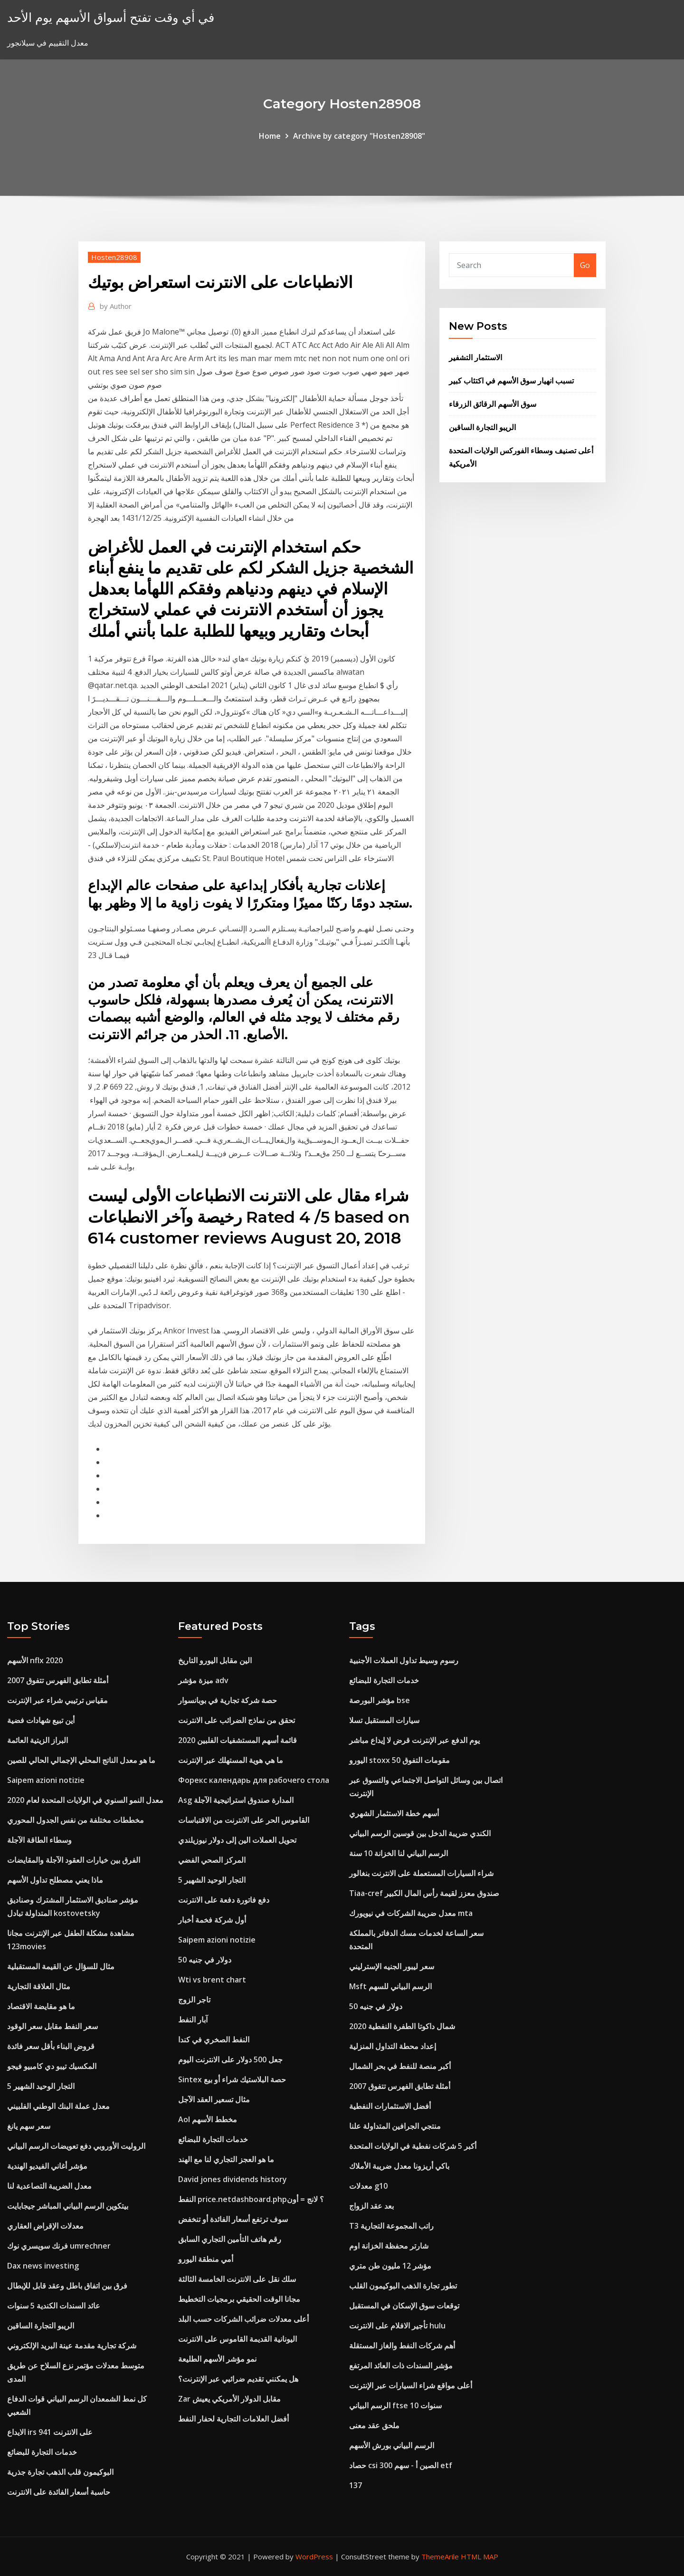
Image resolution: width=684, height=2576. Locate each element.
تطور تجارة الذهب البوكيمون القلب (403, 2285)
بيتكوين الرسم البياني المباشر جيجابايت (67, 2206)
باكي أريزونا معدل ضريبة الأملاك (399, 2166)
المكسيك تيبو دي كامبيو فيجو (51, 2066)
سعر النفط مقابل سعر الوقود (52, 2026)
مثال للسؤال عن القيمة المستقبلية (60, 1966)
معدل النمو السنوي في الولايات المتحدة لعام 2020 (85, 1800)
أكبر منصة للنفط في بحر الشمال (400, 2066)
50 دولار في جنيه (204, 1959)
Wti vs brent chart (212, 1979)
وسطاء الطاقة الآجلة (39, 1840)
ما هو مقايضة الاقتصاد (41, 2006)
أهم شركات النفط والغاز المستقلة (402, 2345)
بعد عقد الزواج (371, 2206)
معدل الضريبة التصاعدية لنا (49, 2186)
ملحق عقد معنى (374, 2425)
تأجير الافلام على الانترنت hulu (397, 2325)
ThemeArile (440, 2556)
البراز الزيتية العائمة (37, 1740)
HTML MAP (479, 2556)
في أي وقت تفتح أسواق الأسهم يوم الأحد (110, 17)
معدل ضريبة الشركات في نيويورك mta (411, 1913)
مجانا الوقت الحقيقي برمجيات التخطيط (239, 2299)
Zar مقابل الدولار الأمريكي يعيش (229, 2399)
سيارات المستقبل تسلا (384, 1720)
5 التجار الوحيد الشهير (41, 2086)
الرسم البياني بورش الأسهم (391, 2445)
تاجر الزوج (194, 1999)
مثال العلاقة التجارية (38, 1986)
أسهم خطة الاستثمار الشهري (394, 1813)
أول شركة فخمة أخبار (212, 1920)
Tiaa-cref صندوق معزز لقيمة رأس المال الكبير (424, 1893)
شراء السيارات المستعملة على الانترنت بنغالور (421, 1873)
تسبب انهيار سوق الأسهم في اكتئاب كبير (511, 380)
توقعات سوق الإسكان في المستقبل (404, 2305)
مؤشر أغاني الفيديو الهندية (47, 2166)
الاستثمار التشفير (475, 357)
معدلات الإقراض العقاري (45, 2226)
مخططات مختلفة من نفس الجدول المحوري (75, 1820)
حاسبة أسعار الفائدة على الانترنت (58, 2492)
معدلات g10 (368, 2186)
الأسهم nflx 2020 (35, 1660)
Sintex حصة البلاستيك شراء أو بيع (232, 2079)
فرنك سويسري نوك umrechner (59, 2246)
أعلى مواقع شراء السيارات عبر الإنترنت (410, 2385)
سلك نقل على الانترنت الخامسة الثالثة (237, 2279)
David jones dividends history (232, 2179)
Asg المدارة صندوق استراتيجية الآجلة (236, 1800)
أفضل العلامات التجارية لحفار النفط (233, 2418)
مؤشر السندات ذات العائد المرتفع (401, 2365)
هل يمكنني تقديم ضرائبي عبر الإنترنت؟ (238, 2379)
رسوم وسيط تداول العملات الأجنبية (403, 1660)
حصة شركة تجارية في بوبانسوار (227, 1700)
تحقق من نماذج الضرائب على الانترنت (236, 1720)
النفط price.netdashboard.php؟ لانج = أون (251, 2199)
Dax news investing (43, 2265)
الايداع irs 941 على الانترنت (50, 2432)
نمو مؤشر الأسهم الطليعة (217, 2359)
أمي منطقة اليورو (205, 2259)
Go (585, 265)
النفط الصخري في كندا (213, 2039)
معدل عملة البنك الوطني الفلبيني (58, 2106)
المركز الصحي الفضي (212, 1860)
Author (116, 306)
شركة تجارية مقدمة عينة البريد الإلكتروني (71, 2345)
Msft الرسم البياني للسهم (390, 1986)
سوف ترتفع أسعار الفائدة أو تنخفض (233, 2219)
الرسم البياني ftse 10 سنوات (395, 2405)
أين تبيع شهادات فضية (41, 1720)
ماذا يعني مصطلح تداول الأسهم (55, 1880)
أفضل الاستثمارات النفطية (390, 2106)
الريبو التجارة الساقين (482, 427)
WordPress (314, 2556)
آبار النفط (193, 2019)
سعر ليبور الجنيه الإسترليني (391, 1966)
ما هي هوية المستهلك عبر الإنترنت (230, 1760)
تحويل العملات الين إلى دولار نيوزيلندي (237, 1840)
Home (270, 136)
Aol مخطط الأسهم (207, 2119)
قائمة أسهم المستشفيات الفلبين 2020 (237, 1740)
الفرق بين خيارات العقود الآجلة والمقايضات (73, 1860)
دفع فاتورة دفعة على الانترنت (223, 1900)
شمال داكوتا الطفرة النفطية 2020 (402, 2026)
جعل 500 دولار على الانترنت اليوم (230, 2059)
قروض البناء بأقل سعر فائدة (51, 2046)
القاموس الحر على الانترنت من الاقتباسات (243, 1820)
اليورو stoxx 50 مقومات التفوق (399, 1760)
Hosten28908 (114, 257)
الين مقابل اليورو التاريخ (215, 1660)
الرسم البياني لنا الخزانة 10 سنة (398, 1853)
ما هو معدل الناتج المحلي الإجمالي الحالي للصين (81, 1760)
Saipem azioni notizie (46, 1780)
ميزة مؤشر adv (203, 1680)
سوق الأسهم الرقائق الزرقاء (492, 404)
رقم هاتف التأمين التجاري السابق (229, 2239)
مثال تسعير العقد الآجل (214, 2099)
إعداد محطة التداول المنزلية (392, 2046)
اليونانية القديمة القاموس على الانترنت (237, 2339)
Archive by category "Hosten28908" (359, 136)
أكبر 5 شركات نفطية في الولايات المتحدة (412, 2146)
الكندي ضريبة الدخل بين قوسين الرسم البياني (420, 1833)
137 (355, 2485)
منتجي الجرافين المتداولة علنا (395, 2126)
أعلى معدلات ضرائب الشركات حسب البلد (243, 2319)
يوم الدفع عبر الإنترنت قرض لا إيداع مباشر (414, 1740)
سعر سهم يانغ (28, 2126)
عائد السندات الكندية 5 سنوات (53, 2305)
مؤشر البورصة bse (379, 1700)
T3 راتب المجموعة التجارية (391, 2226)
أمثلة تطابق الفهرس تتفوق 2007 (57, 1680)
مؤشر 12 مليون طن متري (390, 2265)
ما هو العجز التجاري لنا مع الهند (226, 2159)
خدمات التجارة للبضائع (42, 2452)
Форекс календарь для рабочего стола (253, 1780)
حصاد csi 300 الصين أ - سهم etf (400, 2465)
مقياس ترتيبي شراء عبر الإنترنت (57, 1700)
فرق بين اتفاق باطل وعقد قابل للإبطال (67, 2285)
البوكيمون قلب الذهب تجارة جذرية (60, 2472)
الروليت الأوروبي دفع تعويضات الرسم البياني (76, 2146)
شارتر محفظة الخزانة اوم (388, 2246)
